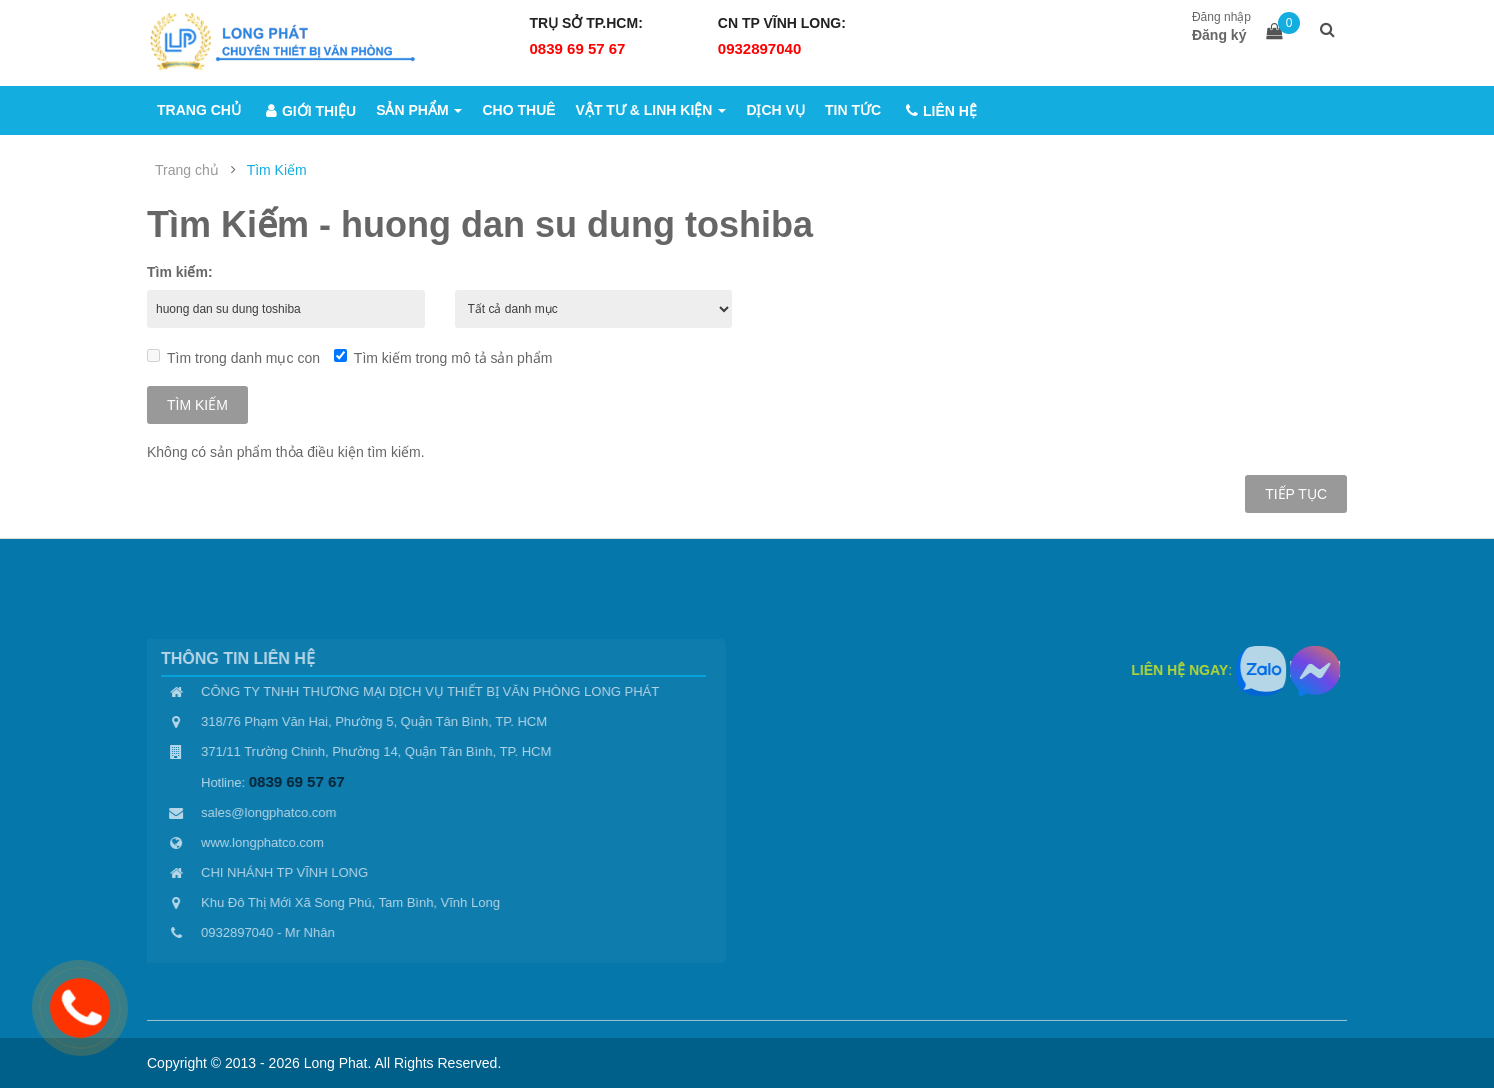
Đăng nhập (1221, 17)
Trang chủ (187, 170)
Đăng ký (1219, 35)
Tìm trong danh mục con (233, 357)
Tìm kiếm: (180, 272)
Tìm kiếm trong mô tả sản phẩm (443, 357)
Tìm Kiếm (277, 170)
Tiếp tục (1296, 494)
